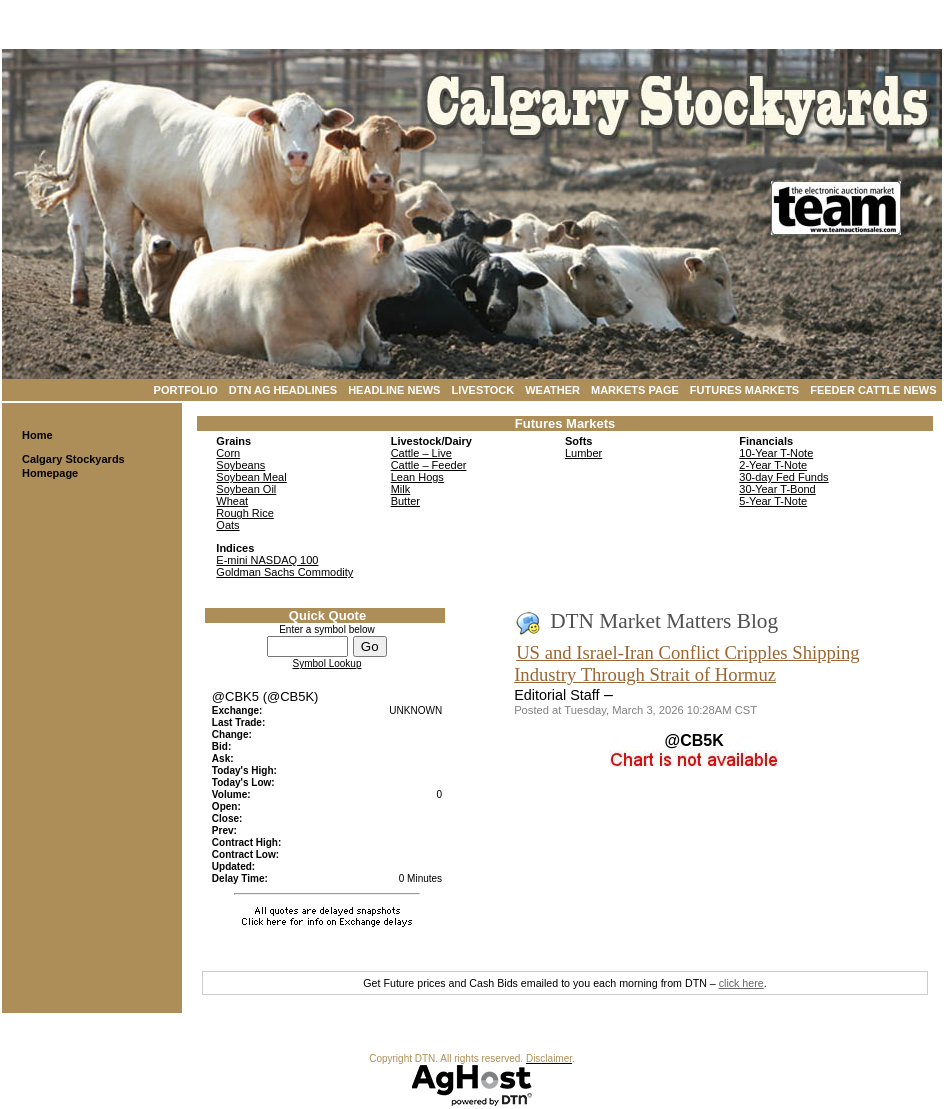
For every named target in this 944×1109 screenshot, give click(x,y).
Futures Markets (744, 390)
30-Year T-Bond (777, 489)
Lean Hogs (417, 477)
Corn (228, 453)
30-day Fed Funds (783, 477)
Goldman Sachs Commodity (284, 572)
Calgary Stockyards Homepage (73, 466)
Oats (227, 525)
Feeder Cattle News (873, 390)
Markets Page (635, 390)
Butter (405, 501)
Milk (401, 489)
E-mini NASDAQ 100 (267, 560)
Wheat (232, 501)
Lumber (583, 453)
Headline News (394, 390)
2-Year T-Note (773, 465)
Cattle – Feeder (429, 465)
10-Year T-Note (776, 453)
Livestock (482, 390)
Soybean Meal (251, 477)
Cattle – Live (421, 453)
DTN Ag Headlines (283, 390)
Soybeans (240, 465)
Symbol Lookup (327, 663)
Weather (552, 390)
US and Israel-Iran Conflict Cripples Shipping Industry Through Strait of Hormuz (687, 663)
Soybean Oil (246, 489)
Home (37, 435)
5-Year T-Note (773, 501)
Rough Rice (244, 513)
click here (741, 983)
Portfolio (186, 390)
